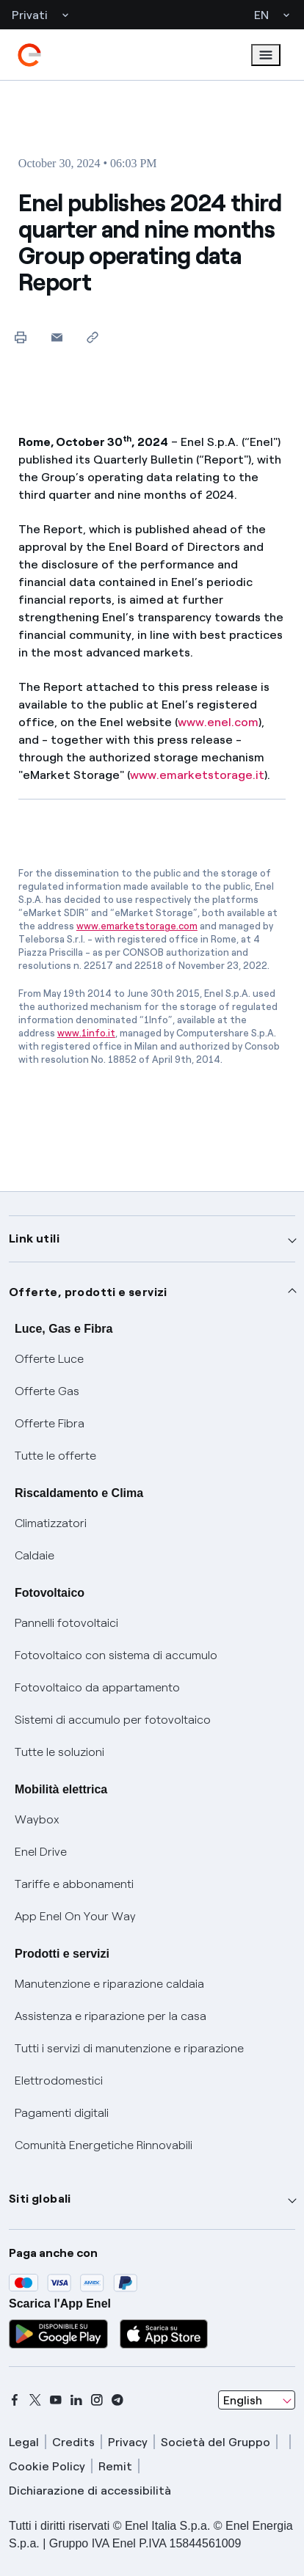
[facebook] (15, 2400)
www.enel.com (218, 722)
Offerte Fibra (49, 1423)
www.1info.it (86, 1033)
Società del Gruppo (215, 2442)
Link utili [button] (34, 1238)
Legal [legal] (24, 2442)
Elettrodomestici (59, 2080)
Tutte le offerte (55, 1456)
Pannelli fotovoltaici (66, 1623)
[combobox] (256, 2399)
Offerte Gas (47, 1391)
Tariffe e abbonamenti (74, 1884)
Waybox (37, 1819)
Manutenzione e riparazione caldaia (109, 1984)
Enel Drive (41, 1852)
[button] (56, 337)
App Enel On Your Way (75, 1916)
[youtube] (56, 2400)
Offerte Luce (49, 1359)
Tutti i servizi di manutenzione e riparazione (129, 2048)
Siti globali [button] (40, 2199)
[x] (35, 2400)
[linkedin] (76, 2400)
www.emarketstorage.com (137, 926)
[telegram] (117, 2400)
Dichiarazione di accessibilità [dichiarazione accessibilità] (90, 2491)
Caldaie (34, 1555)
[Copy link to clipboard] (92, 337)
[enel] (29, 55)
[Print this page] (20, 337)
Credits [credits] (73, 2442)
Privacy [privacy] (128, 2442)
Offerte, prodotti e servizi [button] (88, 1292)
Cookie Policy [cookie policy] (47, 2466)
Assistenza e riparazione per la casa (110, 2016)
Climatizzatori (51, 1523)
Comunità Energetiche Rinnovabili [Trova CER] (103, 2145)
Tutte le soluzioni (59, 1752)
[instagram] (97, 2400)
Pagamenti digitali (62, 2113)
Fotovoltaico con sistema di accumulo (116, 1655)
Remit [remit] (115, 2466)
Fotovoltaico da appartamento (97, 1687)
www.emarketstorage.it (197, 775)
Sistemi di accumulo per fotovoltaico (113, 1720)
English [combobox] (242, 2400)
